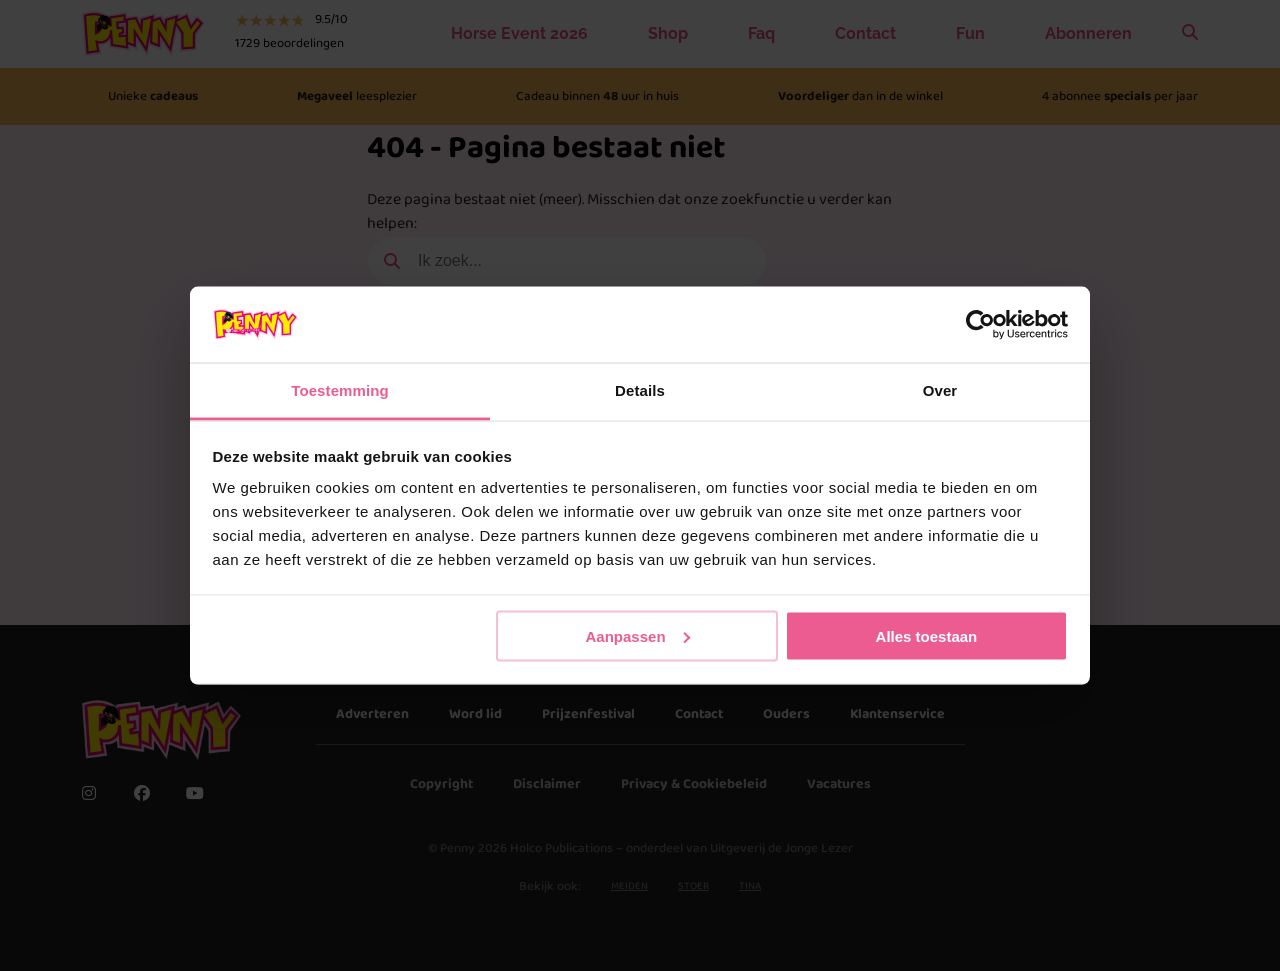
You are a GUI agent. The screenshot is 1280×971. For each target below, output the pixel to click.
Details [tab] (640, 390)
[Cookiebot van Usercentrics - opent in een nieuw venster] (980, 325)
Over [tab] (940, 390)
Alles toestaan (927, 635)
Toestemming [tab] (340, 390)
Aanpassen (638, 635)
